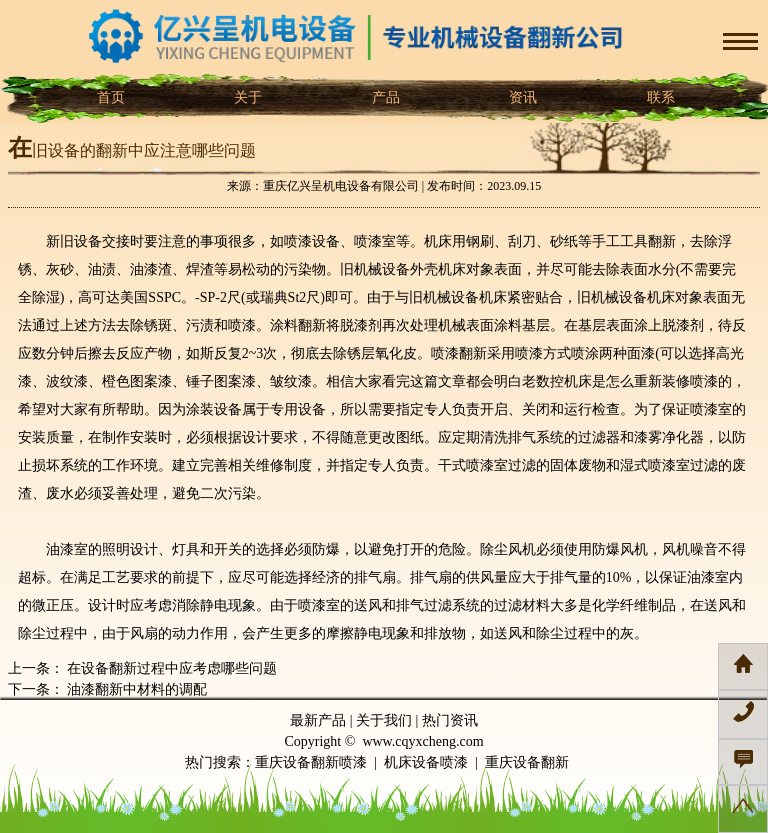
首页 (109, 97)
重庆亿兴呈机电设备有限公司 (341, 186)
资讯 (522, 97)
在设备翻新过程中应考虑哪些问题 (171, 668)
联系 (659, 97)
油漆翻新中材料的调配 (136, 689)
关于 (247, 97)
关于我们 (384, 720)
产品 (384, 97)
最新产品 (318, 720)
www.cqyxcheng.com (422, 741)
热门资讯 (450, 720)
